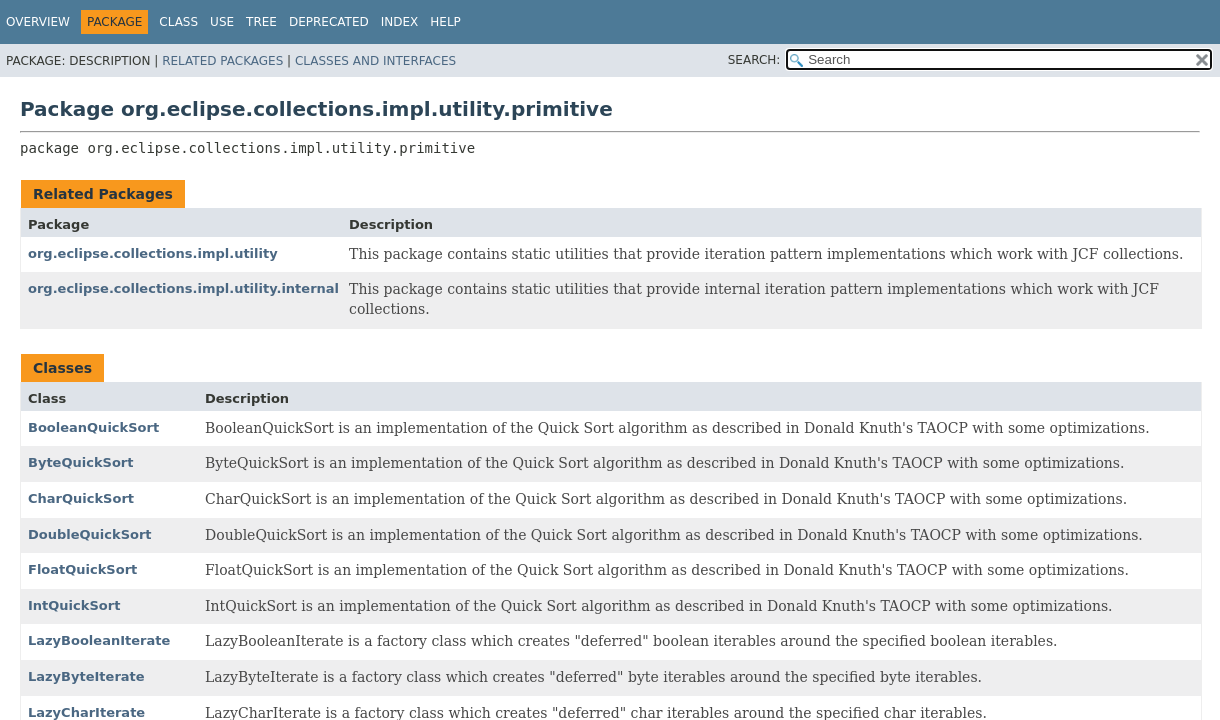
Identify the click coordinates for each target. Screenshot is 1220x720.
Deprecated (329, 22)
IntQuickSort (74, 605)
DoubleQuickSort (90, 534)
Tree (261, 22)
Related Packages (222, 61)
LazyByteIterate (86, 676)
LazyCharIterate (86, 712)
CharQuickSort (81, 498)
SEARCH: (754, 60)
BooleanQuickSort (93, 427)
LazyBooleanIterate (99, 640)
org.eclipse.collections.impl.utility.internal (183, 288)
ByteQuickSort (80, 462)
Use (222, 22)
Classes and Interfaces (375, 61)
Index (400, 22)
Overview (38, 22)
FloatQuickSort (82, 569)
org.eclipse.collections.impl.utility (153, 253)
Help (445, 22)
